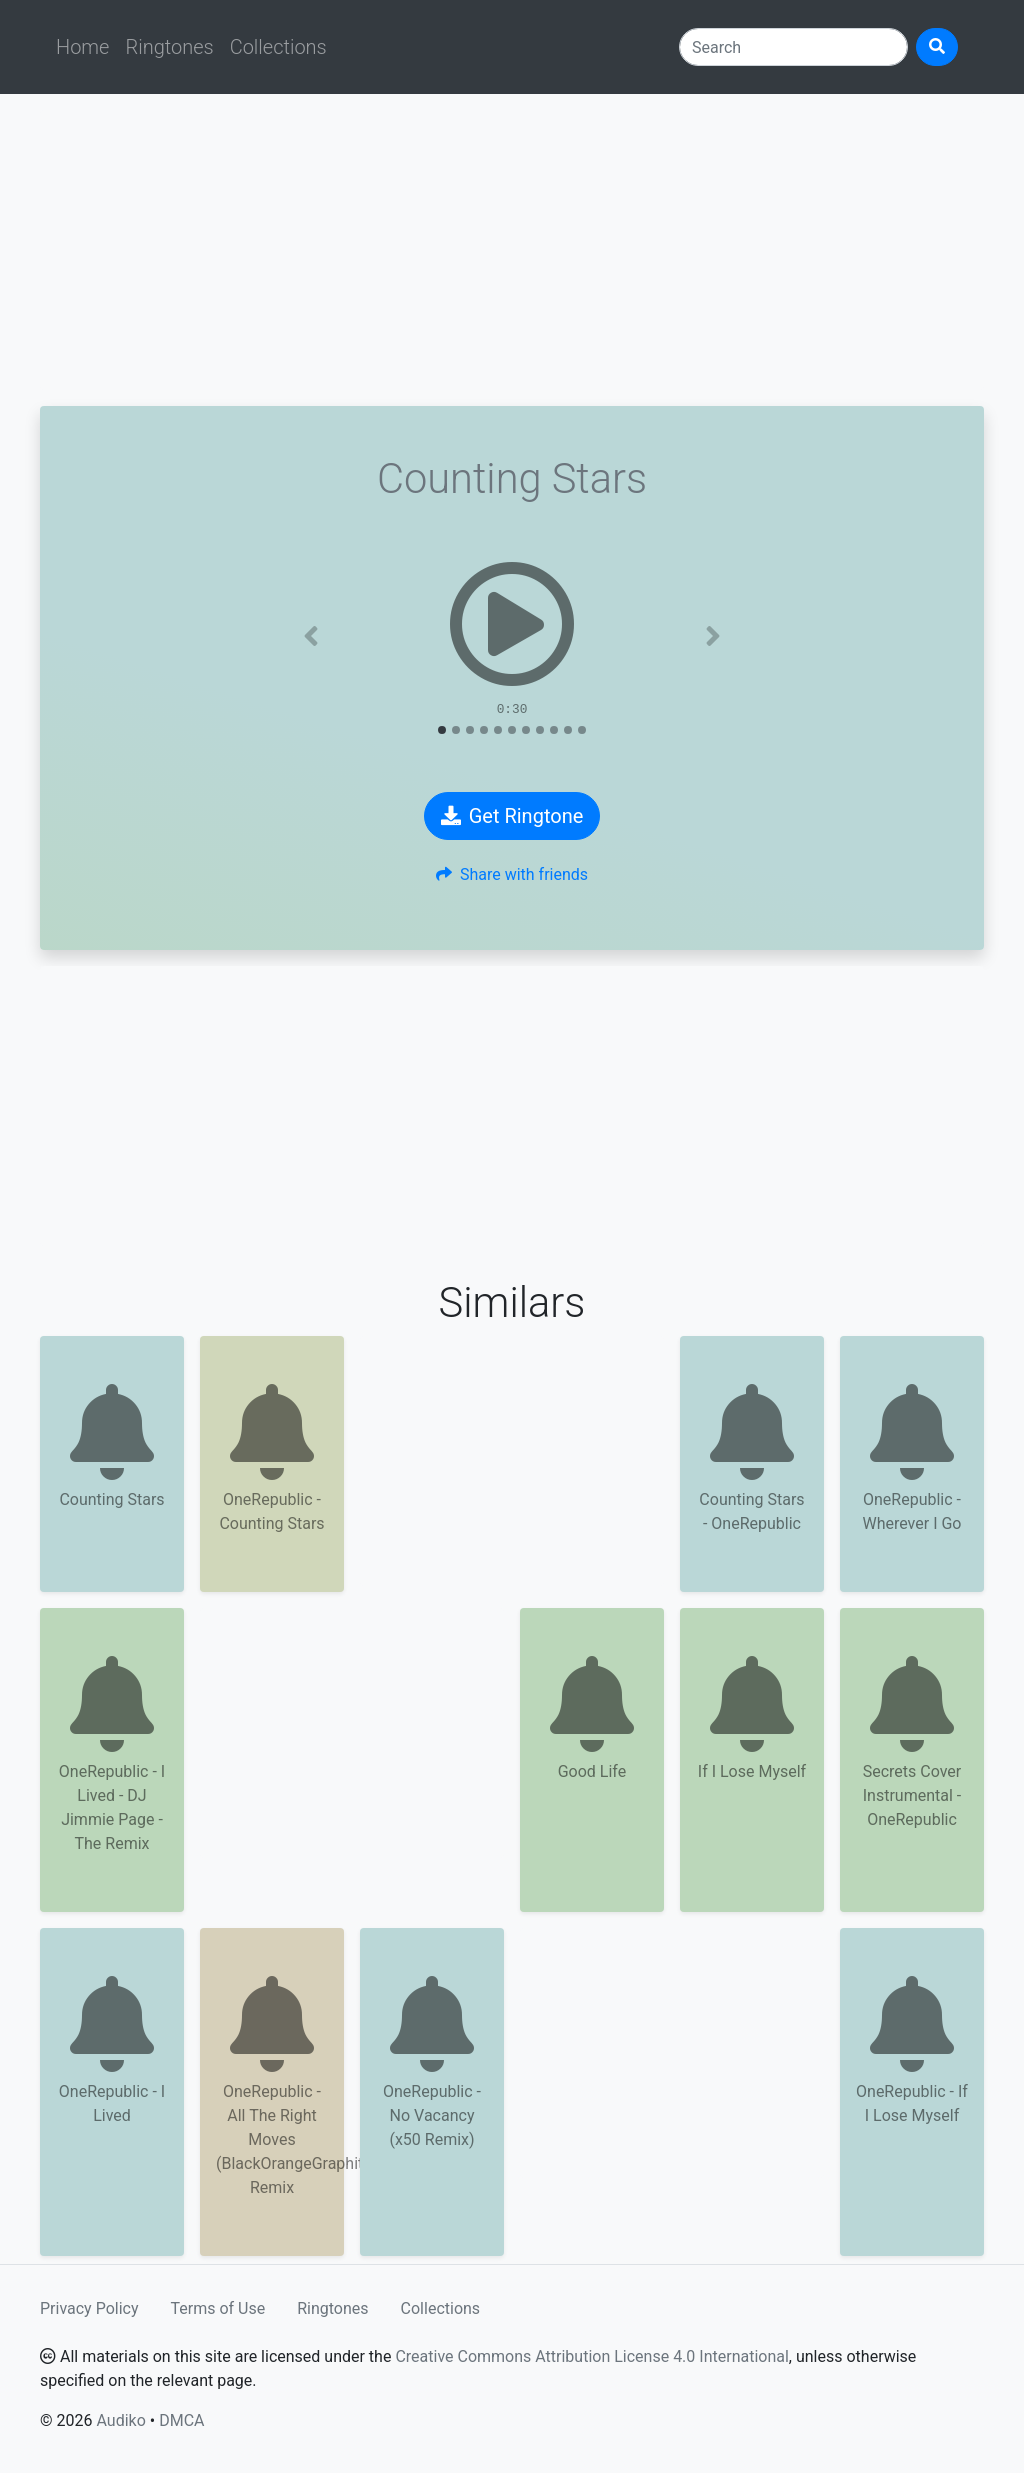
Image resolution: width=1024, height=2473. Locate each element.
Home (82, 47)
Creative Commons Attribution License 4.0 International (591, 2356)
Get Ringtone (512, 816)
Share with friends (512, 874)
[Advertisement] (512, 250)
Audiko (120, 2420)
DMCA (181, 2420)
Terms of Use (218, 2308)
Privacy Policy (89, 2308)
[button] (311, 636)
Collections (278, 47)
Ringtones (169, 47)
